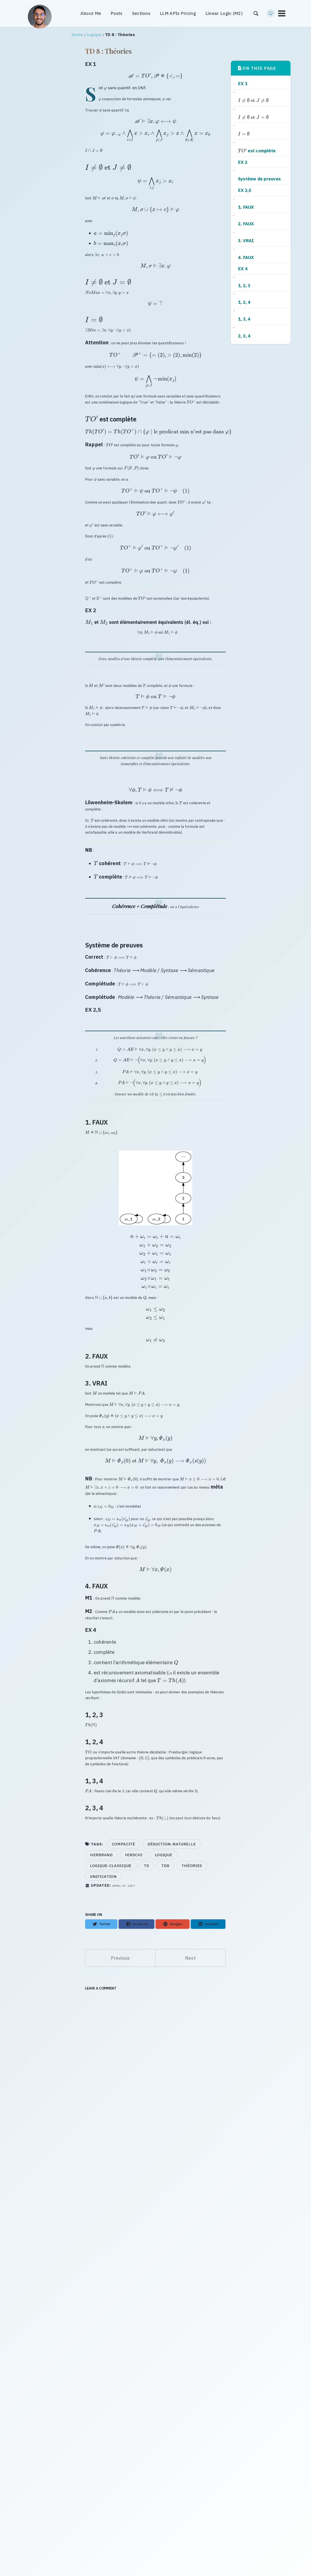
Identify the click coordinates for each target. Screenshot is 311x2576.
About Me (90, 13)
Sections (141, 13)
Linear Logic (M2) (224, 13)
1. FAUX (246, 217)
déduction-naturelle (172, 2339)
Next (190, 2469)
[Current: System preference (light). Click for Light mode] (271, 13)
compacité (123, 2339)
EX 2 (243, 172)
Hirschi (134, 2350)
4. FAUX (246, 268)
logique (163, 2350)
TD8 (165, 2361)
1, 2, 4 (244, 313)
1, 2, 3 (244, 296)
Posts (116, 13)
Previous (120, 2469)
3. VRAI (246, 251)
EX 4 (243, 279)
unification (103, 2372)
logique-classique (111, 2361)
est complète (257, 161)
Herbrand (101, 2350)
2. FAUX (246, 234)
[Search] (256, 13)
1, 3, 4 (244, 329)
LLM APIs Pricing (178, 13)
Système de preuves (259, 189)
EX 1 (243, 94)
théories (191, 2361)
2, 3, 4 (244, 346)
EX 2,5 (244, 201)
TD (146, 2361)
